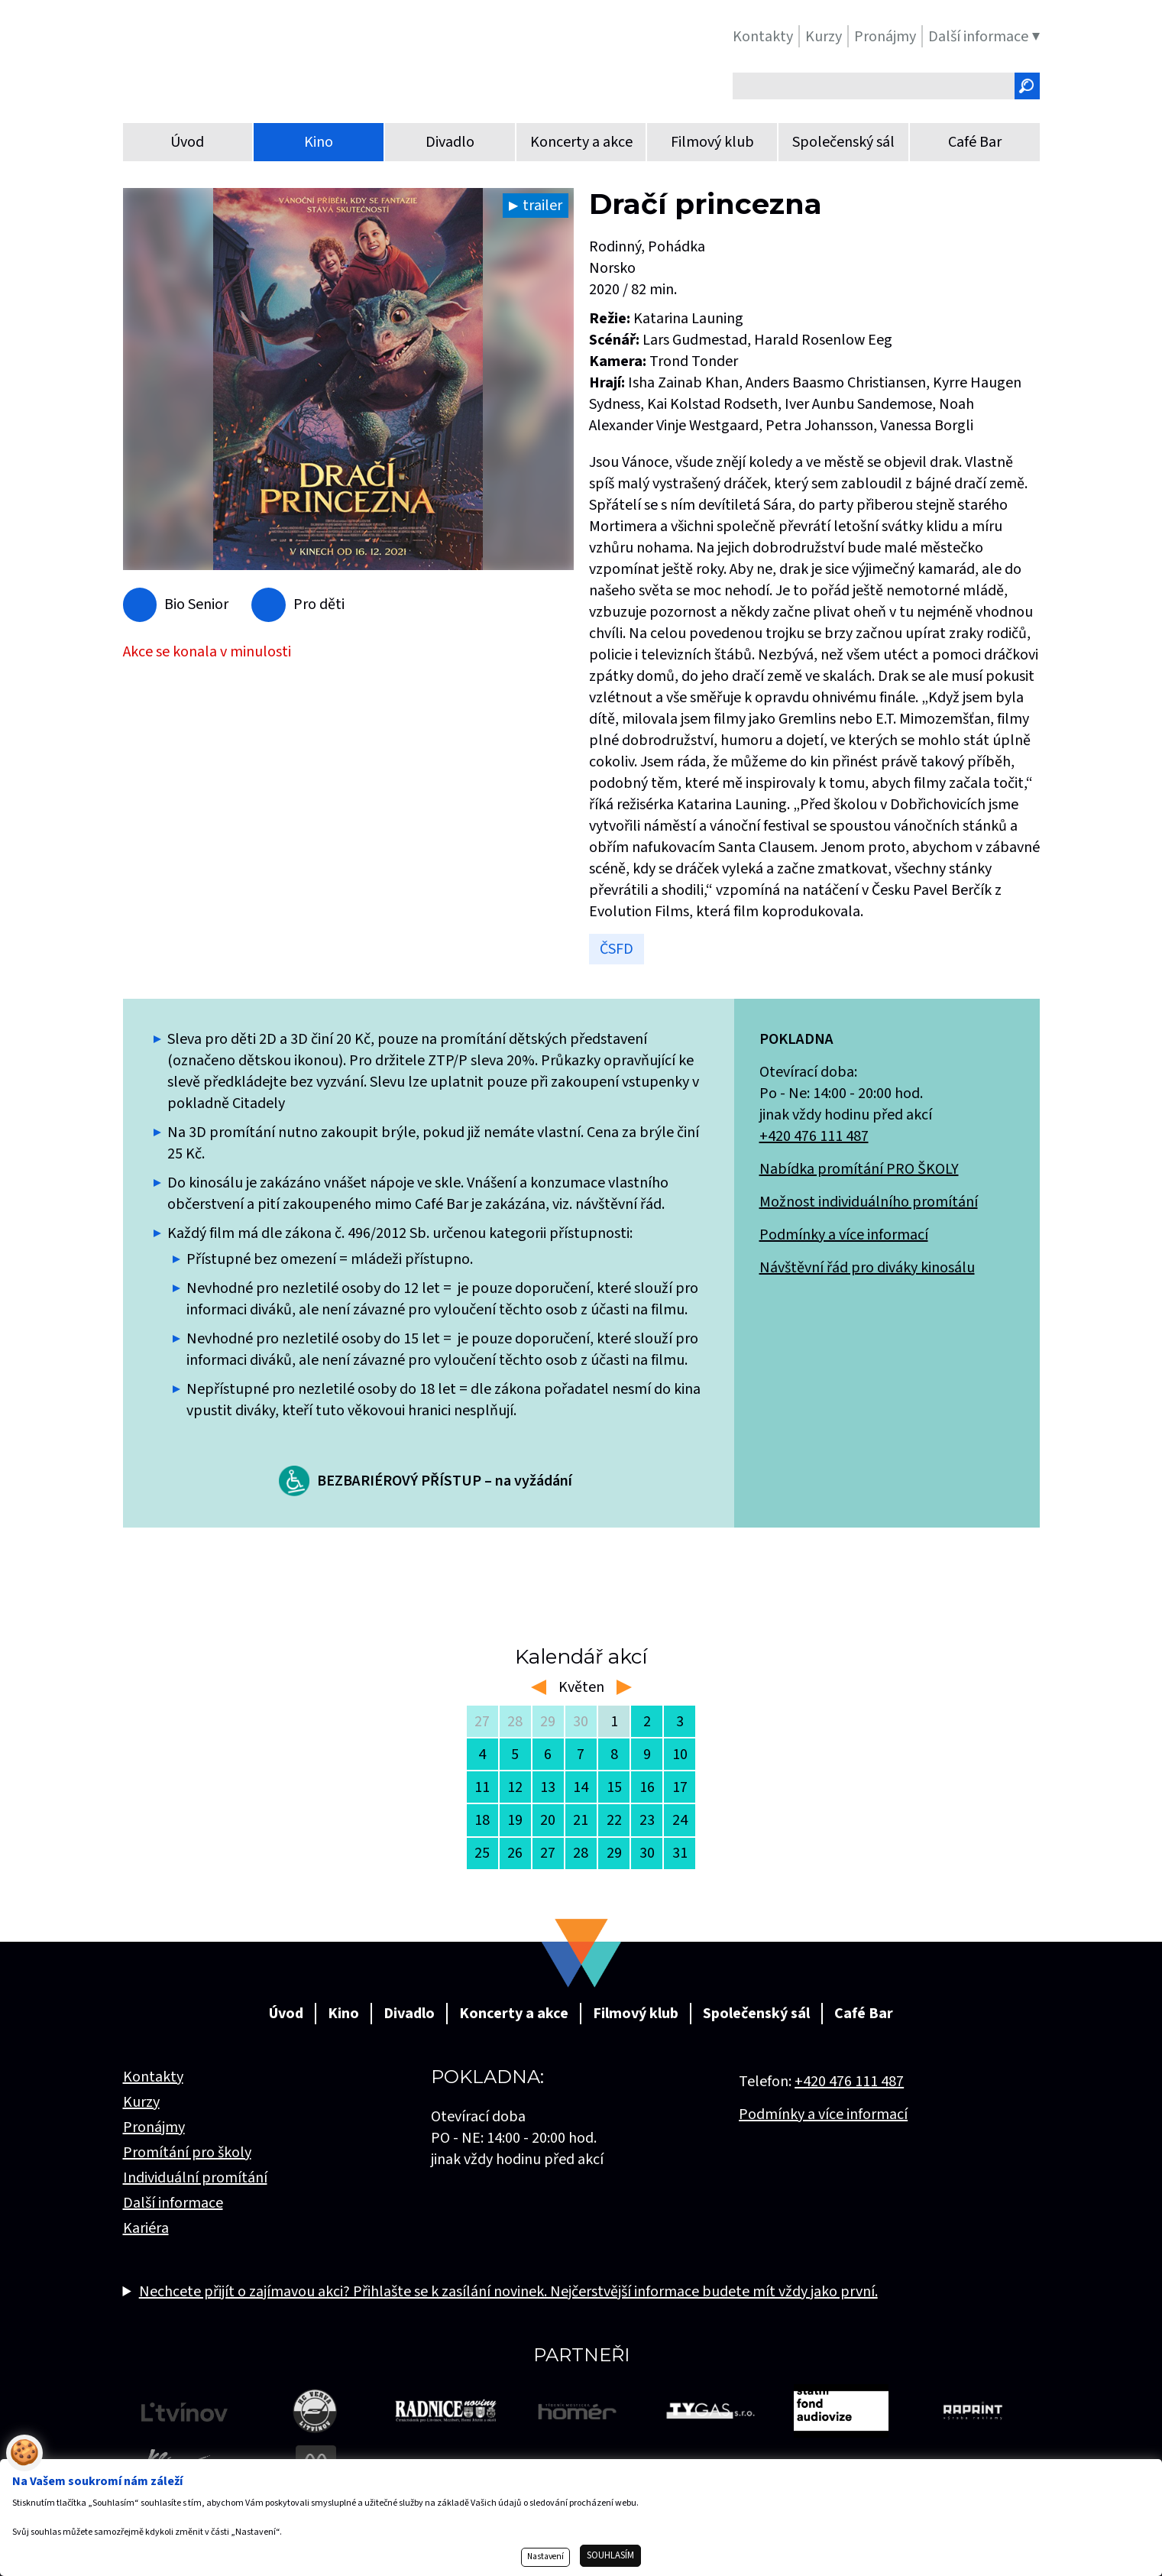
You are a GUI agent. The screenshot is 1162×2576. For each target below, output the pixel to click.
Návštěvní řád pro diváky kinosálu (867, 1267)
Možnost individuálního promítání (868, 1202)
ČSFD (616, 949)
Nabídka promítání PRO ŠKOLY (859, 1169)
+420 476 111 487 (814, 1136)
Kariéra (146, 2228)
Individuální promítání (195, 2178)
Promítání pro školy (187, 2152)
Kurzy (141, 2102)
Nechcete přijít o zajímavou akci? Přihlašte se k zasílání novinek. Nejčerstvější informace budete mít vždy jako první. (508, 2291)
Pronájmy (154, 2127)
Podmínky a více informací (843, 1235)
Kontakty (153, 2077)
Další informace (173, 2203)
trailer (542, 205)
